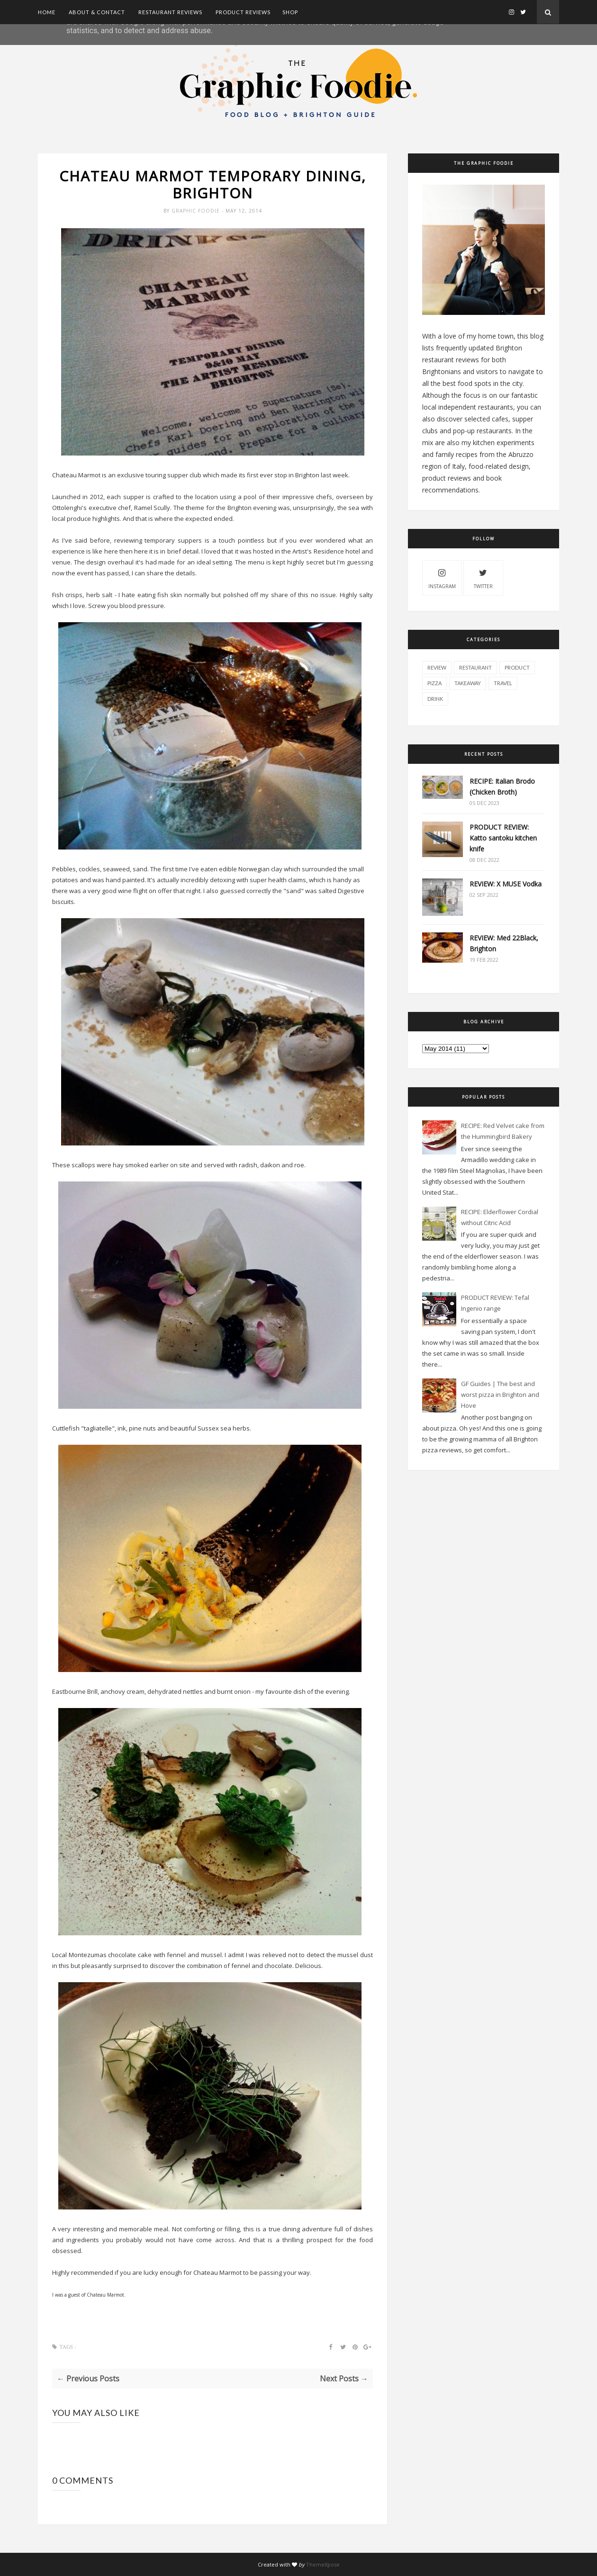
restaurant (475, 667)
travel (503, 683)
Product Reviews (243, 12)
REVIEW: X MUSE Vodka (506, 883)
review (436, 667)
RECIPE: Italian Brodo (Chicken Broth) (502, 786)
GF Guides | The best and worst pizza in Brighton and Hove (500, 1394)
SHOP (290, 12)
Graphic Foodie (197, 210)
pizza (434, 683)
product (517, 667)
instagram (442, 577)
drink (435, 699)
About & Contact (97, 12)
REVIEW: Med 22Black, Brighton (504, 943)
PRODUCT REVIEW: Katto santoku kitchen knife (503, 838)
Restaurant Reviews (170, 12)
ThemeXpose (323, 2564)
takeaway (467, 683)
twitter (483, 577)
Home (46, 12)
